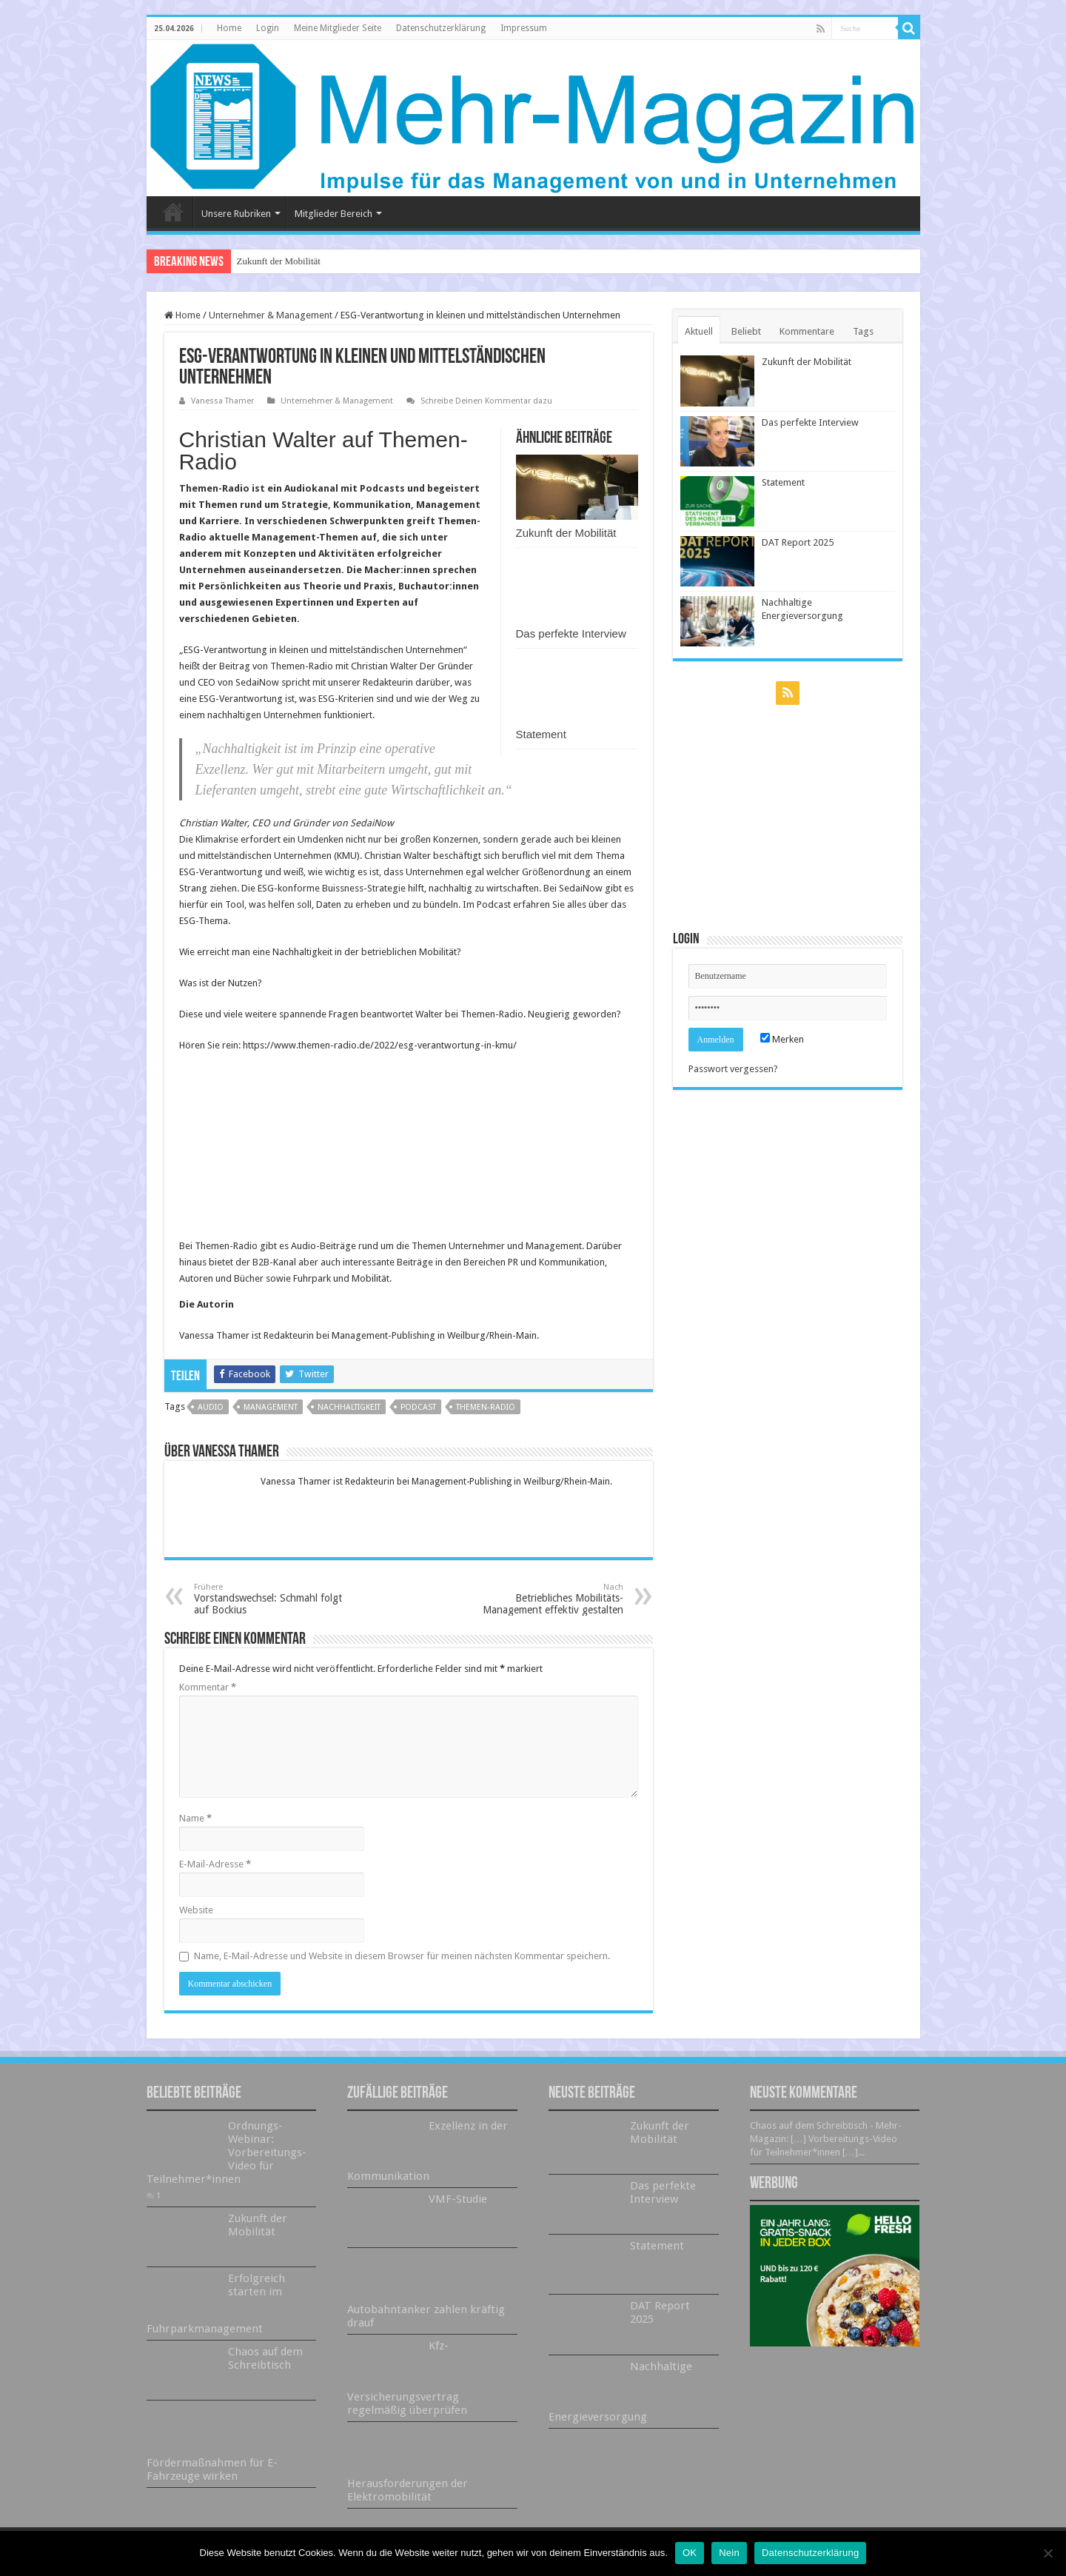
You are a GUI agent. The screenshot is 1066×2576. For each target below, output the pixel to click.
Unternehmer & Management (270, 315)
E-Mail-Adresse (215, 1864)
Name (195, 1818)
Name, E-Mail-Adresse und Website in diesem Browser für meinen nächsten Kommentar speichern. (402, 1955)
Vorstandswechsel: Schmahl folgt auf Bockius (270, 1599)
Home (229, 28)
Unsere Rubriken (236, 213)
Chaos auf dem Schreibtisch (265, 2358)
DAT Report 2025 (798, 542)
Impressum (523, 28)
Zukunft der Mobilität (279, 261)
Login (267, 28)
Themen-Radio (485, 1407)
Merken (782, 1039)
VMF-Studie (458, 2199)
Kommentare (807, 331)
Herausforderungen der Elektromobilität (407, 2490)
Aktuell (699, 331)
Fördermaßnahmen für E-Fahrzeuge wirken (212, 2469)
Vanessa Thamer (222, 401)
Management (271, 1407)
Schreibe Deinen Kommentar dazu (486, 401)
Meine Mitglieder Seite (337, 28)
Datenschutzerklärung (441, 28)
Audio (211, 1407)
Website (196, 1910)
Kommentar (207, 1687)
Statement (541, 734)
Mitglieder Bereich (333, 213)
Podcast (418, 1407)
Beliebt (746, 331)
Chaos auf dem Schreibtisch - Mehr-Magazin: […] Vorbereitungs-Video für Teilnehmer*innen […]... (826, 2139)
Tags (863, 331)
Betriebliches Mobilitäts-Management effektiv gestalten (547, 1599)
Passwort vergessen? (733, 1068)
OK (690, 2552)
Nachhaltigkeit (349, 1407)
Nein (729, 2552)
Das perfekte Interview (571, 633)
